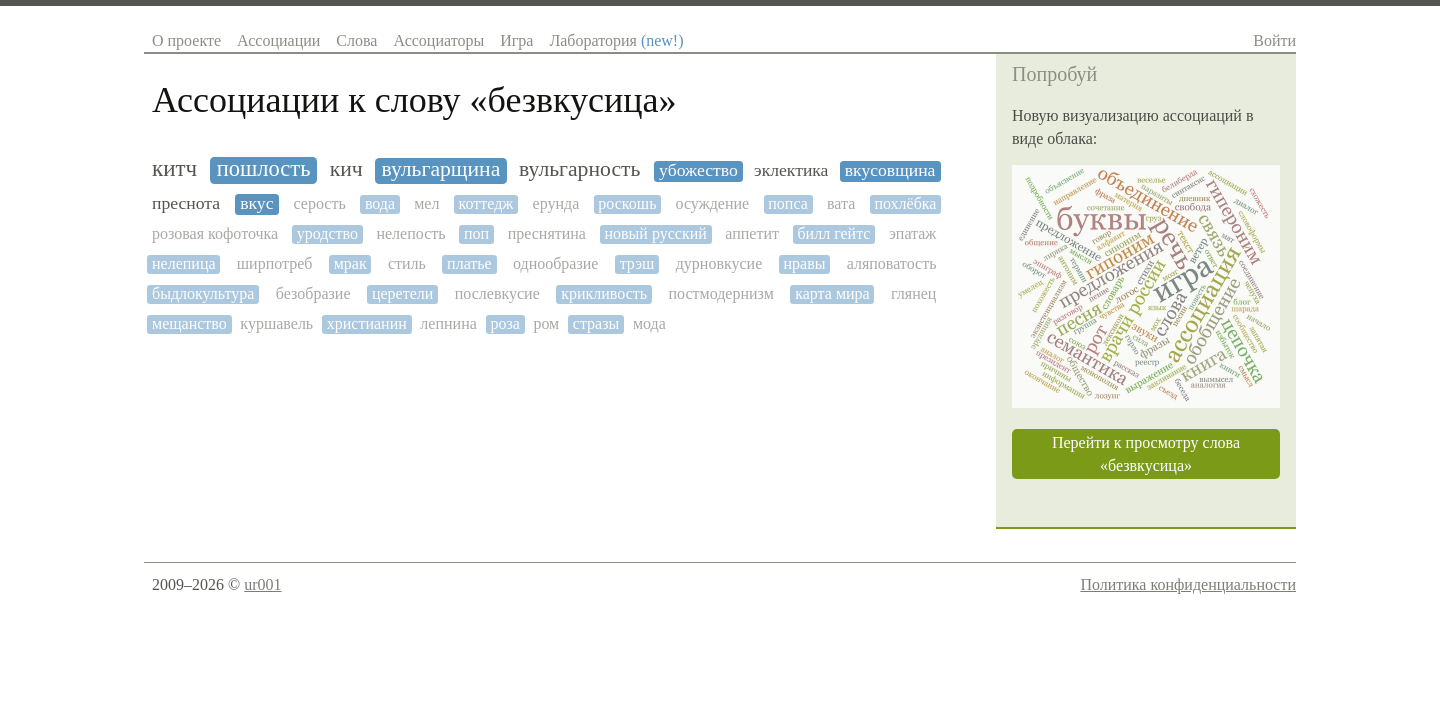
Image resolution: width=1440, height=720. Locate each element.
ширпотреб (275, 263)
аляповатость (892, 263)
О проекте (186, 40)
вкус (256, 203)
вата (841, 203)
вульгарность (579, 169)
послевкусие (497, 293)
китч (174, 168)
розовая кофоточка (215, 233)
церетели (402, 293)
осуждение (713, 203)
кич (346, 169)
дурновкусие (719, 263)
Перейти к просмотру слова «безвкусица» (1146, 454)
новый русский (655, 233)
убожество (698, 170)
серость (320, 203)
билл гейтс (833, 233)
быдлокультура (203, 293)
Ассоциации (278, 40)
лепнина (448, 323)
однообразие (555, 263)
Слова (356, 40)
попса (788, 203)
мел (426, 203)
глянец (913, 293)
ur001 (262, 584)
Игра (516, 40)
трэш (637, 263)
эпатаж (912, 233)
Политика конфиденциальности (1188, 584)
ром (546, 323)
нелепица (184, 263)
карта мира (832, 293)
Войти (1274, 40)
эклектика (791, 170)
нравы (804, 263)
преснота (186, 203)
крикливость (604, 293)
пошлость (264, 169)
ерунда (556, 203)
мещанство (189, 323)
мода (649, 323)
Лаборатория (616, 40)
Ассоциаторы (438, 40)
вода (380, 203)
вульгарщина (440, 169)
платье (469, 263)
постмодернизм (720, 293)
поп (476, 233)
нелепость (410, 233)
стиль (407, 263)
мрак (350, 263)
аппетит (752, 233)
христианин (367, 323)
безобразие (313, 293)
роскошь (627, 203)
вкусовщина (890, 170)
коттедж (486, 203)
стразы (596, 323)
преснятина (547, 233)
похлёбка (905, 203)
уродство (327, 233)
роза (504, 323)
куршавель (276, 323)
